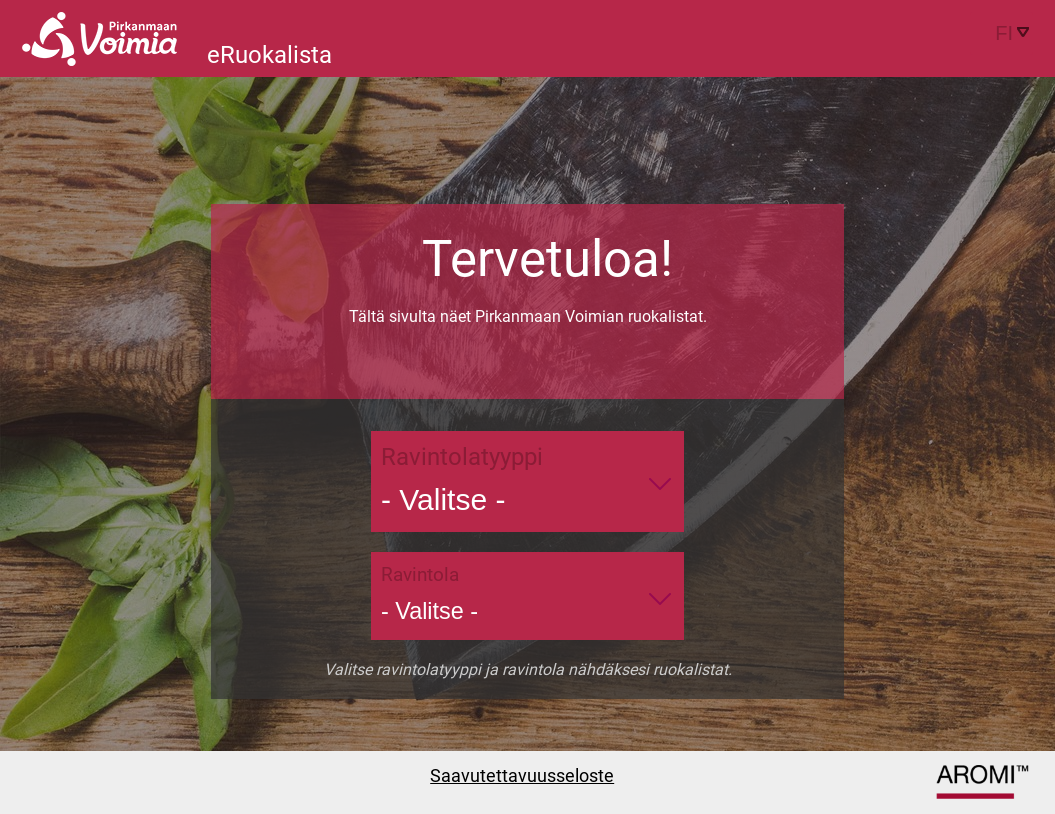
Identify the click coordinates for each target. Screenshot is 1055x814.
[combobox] (1001, 33)
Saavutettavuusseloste (522, 775)
